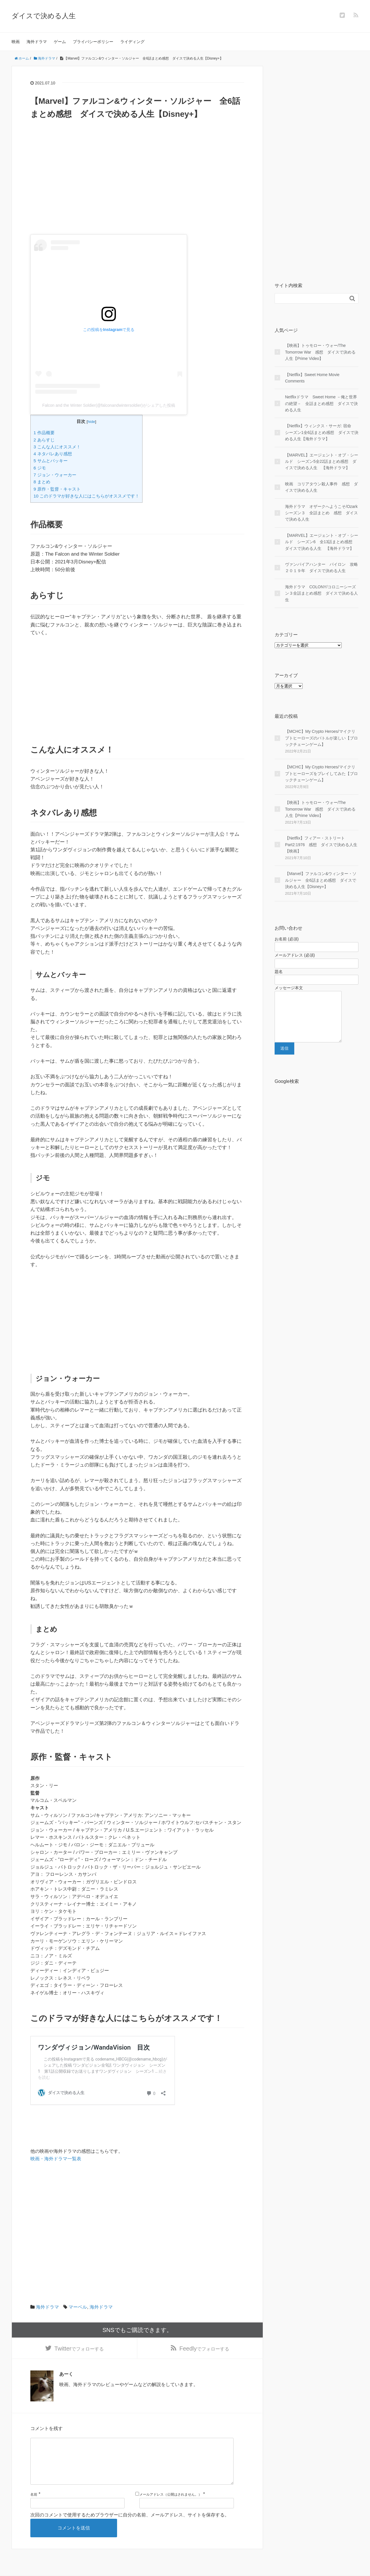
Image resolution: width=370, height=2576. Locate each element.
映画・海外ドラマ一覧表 (55, 2158)
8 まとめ (42, 481)
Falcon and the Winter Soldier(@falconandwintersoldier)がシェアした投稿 (108, 405)
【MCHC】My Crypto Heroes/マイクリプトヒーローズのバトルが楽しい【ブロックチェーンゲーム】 (321, 738)
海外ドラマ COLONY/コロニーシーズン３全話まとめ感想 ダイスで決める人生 (321, 593)
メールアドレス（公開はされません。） (170, 2508)
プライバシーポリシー (93, 41)
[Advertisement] (137, 194)
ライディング (132, 41)
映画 (16, 41)
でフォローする (79, 2350)
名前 (33, 2508)
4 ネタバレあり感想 (53, 453)
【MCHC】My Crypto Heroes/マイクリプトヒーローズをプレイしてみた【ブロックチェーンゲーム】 (321, 773)
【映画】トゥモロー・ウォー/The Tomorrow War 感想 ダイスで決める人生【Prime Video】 (320, 352)
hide (91, 421)
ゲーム (60, 41)
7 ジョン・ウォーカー (55, 474)
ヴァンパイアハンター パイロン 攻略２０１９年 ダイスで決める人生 (321, 567)
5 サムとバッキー (51, 460)
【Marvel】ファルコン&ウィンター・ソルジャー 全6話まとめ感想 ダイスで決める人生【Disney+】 (320, 880)
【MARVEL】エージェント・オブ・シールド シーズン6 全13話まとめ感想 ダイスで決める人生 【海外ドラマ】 (321, 542)
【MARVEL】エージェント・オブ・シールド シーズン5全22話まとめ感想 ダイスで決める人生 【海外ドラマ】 (321, 461)
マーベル (78, 2307)
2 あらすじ (44, 439)
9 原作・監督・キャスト (57, 489)
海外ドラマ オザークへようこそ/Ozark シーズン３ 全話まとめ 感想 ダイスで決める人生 (321, 513)
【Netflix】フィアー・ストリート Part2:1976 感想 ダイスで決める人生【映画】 (321, 844)
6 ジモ (40, 467)
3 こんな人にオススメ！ (57, 446)
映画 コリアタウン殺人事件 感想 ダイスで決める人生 (321, 487)
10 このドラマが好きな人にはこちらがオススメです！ (86, 495)
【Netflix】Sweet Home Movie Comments (312, 377)
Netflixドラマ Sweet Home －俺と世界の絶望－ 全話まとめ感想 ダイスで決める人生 (321, 403)
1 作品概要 (44, 432)
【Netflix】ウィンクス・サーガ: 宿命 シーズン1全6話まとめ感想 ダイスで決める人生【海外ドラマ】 (321, 432)
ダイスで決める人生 (44, 16)
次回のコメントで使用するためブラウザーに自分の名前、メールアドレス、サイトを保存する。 (129, 2528)
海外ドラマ (37, 41)
